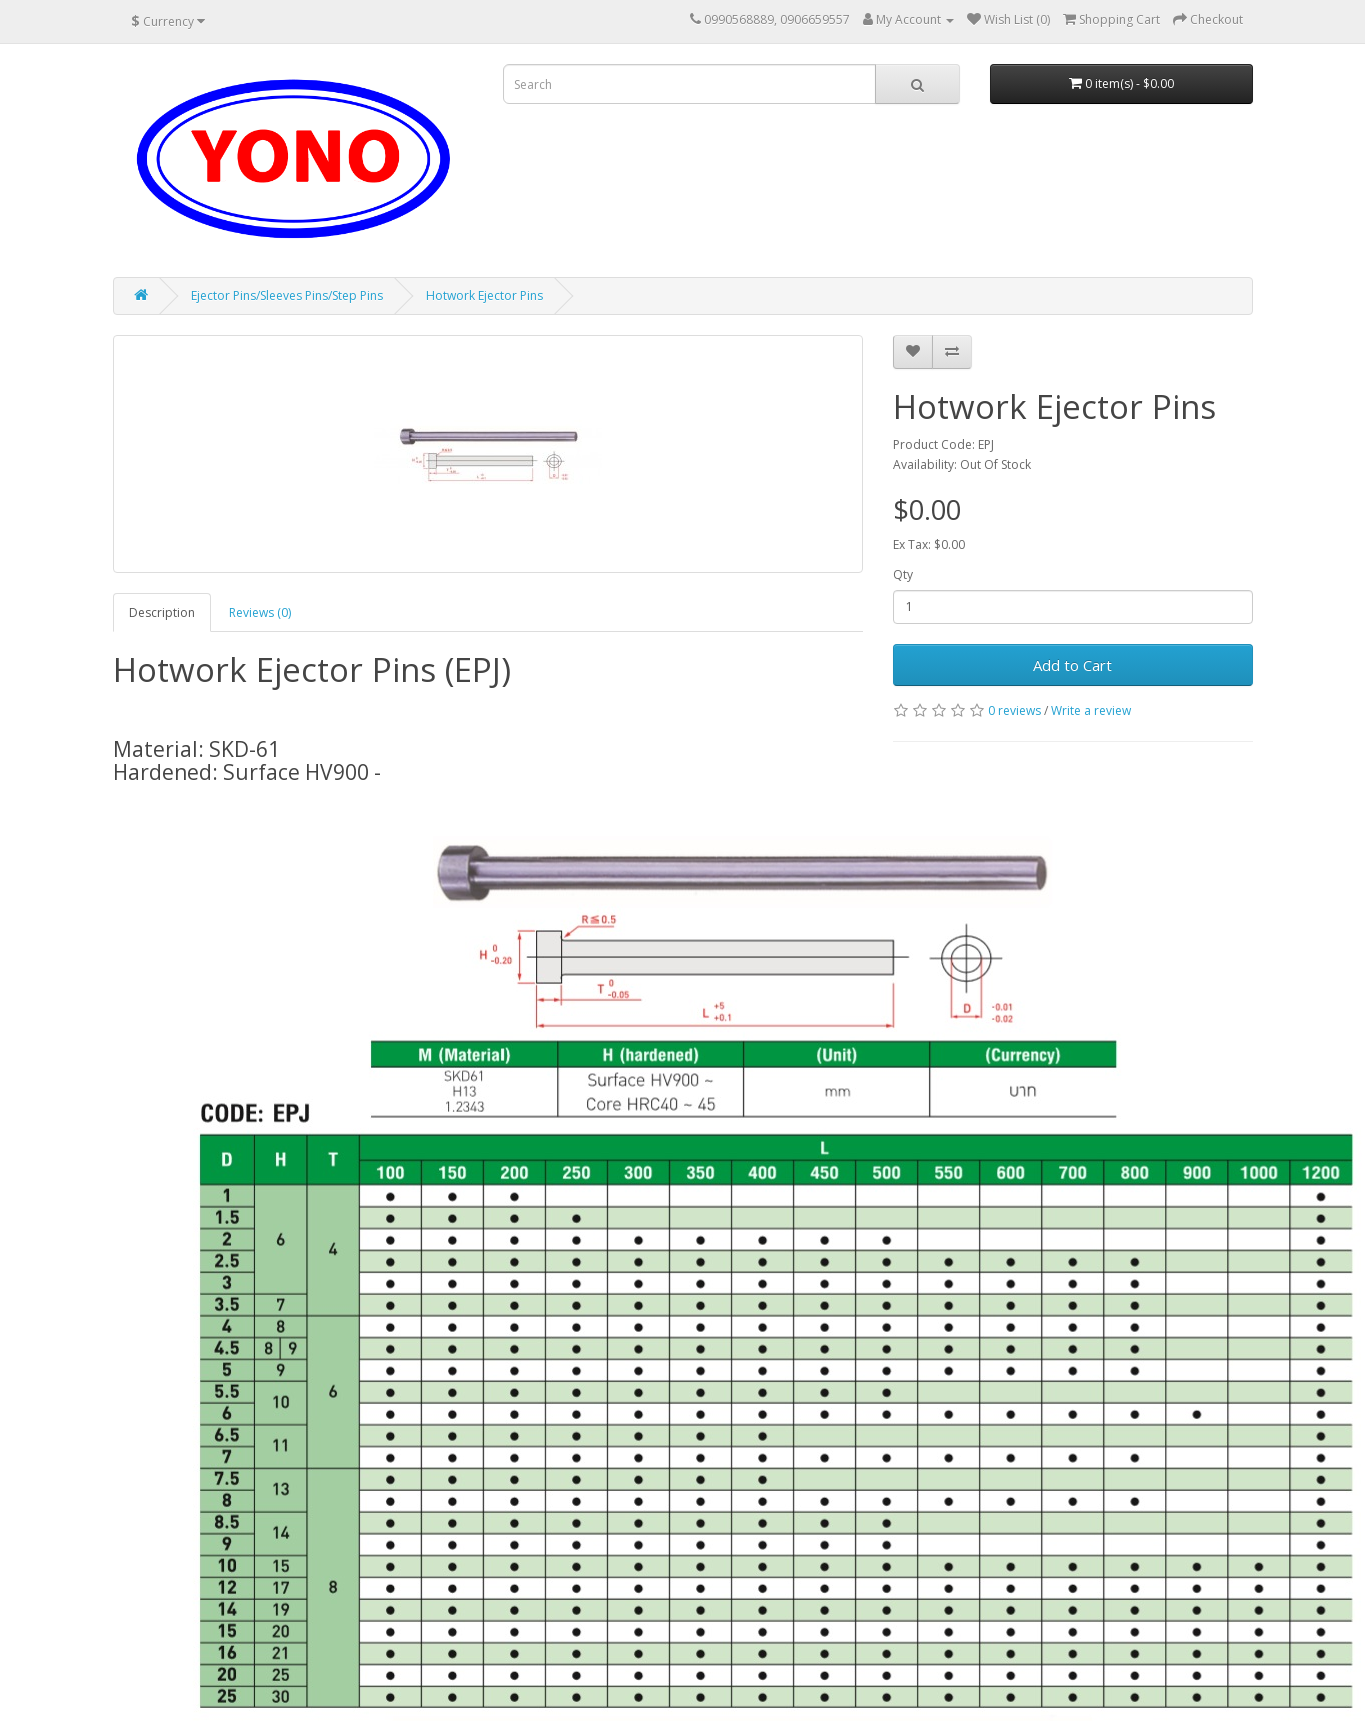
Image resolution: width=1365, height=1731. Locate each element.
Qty (903, 574)
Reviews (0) (260, 612)
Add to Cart (1072, 665)
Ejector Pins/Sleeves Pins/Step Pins (287, 295)
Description (162, 612)
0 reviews (1014, 710)
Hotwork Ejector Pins (484, 295)
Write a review (1091, 710)
